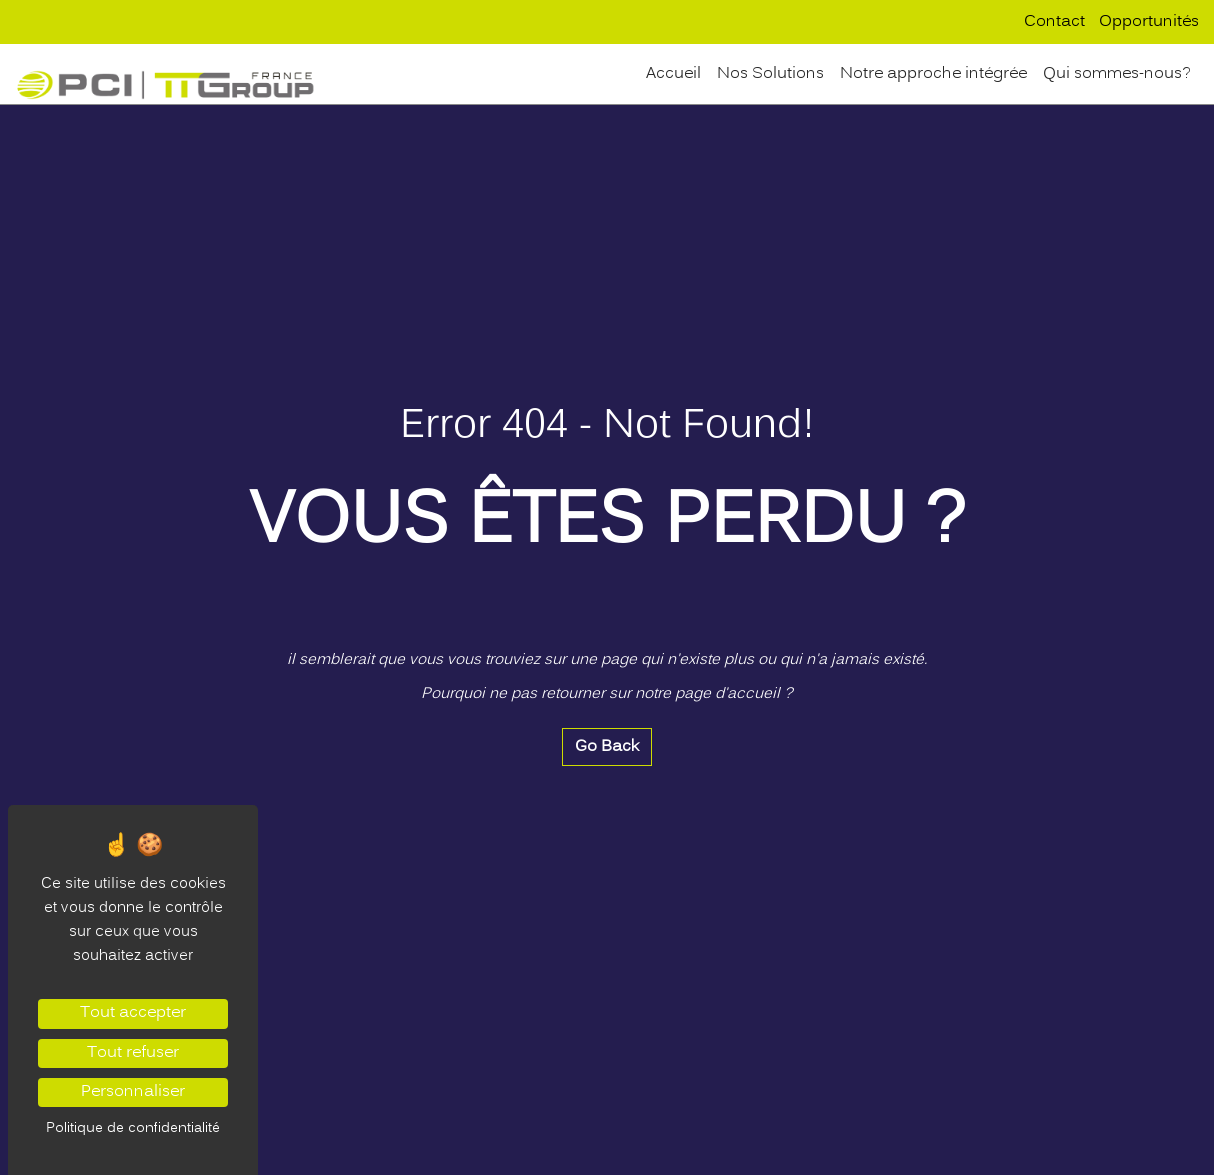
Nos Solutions (770, 74)
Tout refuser (133, 1053)
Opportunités (1149, 22)
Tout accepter (133, 1013)
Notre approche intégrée (933, 74)
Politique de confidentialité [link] (133, 1128)
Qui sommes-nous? (1117, 74)
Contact (1054, 22)
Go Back (607, 747)
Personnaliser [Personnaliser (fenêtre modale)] (133, 1092)
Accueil (673, 74)
